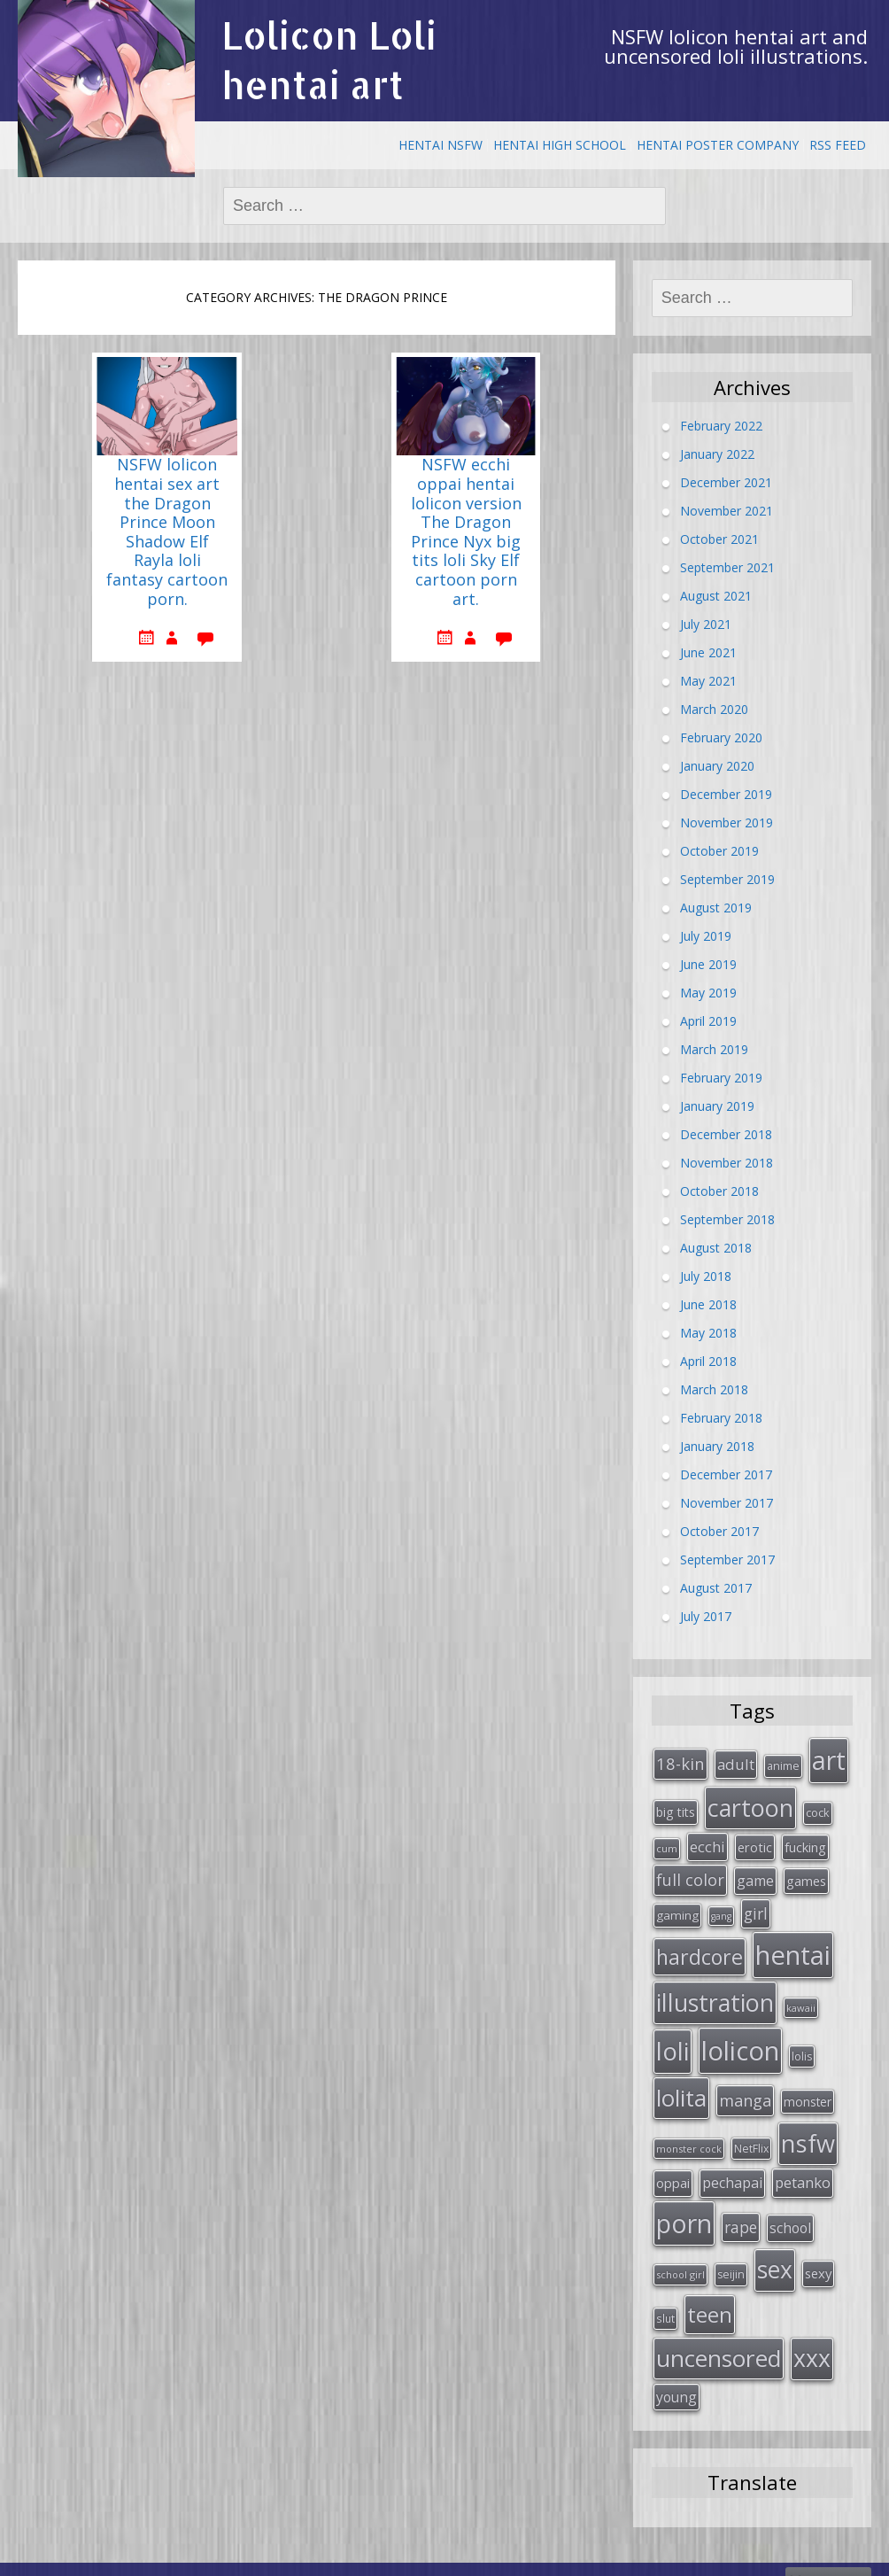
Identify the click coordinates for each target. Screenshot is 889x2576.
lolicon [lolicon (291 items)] (740, 2039)
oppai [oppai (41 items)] (673, 2167)
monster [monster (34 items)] (807, 2089)
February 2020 (721, 736)
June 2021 (708, 651)
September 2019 (727, 878)
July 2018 (705, 1275)
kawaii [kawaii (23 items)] (801, 1998)
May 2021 (708, 679)
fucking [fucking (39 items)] (805, 1842)
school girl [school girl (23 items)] (680, 2255)
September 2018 (727, 1218)
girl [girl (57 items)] (756, 1907)
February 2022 (721, 424)
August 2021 (716, 594)
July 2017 (705, 1615)
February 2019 (721, 1076)
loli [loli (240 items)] (672, 2039)
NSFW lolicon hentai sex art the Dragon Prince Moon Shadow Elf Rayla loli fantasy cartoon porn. (167, 532)
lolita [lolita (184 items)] (681, 2085)
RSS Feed (837, 144)
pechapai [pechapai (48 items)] (732, 2167)
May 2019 (708, 991)
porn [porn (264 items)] (684, 2206)
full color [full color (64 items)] (690, 1874)
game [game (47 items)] (755, 1875)
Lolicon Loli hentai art (329, 60)
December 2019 (726, 793)
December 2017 (726, 1473)
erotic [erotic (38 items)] (755, 1842)
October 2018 (719, 1190)
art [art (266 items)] (829, 1759)
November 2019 (726, 821)
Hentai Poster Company (718, 144)
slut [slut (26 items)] (665, 2298)
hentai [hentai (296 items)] (793, 1946)
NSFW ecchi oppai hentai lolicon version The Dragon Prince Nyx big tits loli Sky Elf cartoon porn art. (466, 532)
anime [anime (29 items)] (783, 1765)
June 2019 (708, 963)
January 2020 (717, 765)
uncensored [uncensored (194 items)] (718, 2336)
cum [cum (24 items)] (666, 1844)
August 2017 (716, 1587)
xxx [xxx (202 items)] (812, 2336)
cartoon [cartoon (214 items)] (750, 1804)
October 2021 (719, 538)
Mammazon (828, 2557)
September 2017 (727, 1558)
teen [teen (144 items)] (709, 2293)
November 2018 (726, 1161)
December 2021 (726, 481)
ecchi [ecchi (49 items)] (707, 1842)
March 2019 (714, 1048)
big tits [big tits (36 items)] (675, 1809)
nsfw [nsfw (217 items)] (808, 2129)
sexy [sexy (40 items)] (818, 2254)
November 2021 (726, 509)
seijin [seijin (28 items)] (731, 2255)
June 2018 (708, 1303)
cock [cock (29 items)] (818, 1810)
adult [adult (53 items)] (735, 1763)
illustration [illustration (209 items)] (715, 1992)
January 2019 (717, 1105)
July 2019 (705, 935)
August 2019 (716, 906)
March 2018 (714, 1388)
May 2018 (708, 1331)
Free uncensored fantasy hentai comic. (510, 2557)
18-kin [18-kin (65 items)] (680, 1762)
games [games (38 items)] (806, 1875)
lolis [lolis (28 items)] (802, 2044)
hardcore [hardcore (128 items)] (699, 1948)
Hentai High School (559, 144)
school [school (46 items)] (790, 2211)
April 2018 (708, 1360)
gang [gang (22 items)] (721, 1910)
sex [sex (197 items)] (774, 2251)
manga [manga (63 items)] (745, 2088)
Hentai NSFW (440, 144)
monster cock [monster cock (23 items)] (689, 2134)
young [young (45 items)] (676, 2373)
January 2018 (717, 1445)
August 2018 (716, 1246)
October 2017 (719, 1530)
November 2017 (726, 1502)
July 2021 (705, 623)
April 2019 (708, 1020)
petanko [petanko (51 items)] (803, 2167)
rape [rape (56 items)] (740, 2210)
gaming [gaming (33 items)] (677, 1909)
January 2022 (717, 453)
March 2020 (714, 708)
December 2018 (726, 1133)
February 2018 (721, 1416)
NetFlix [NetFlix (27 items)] (751, 2134)
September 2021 (727, 566)
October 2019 (719, 850)
